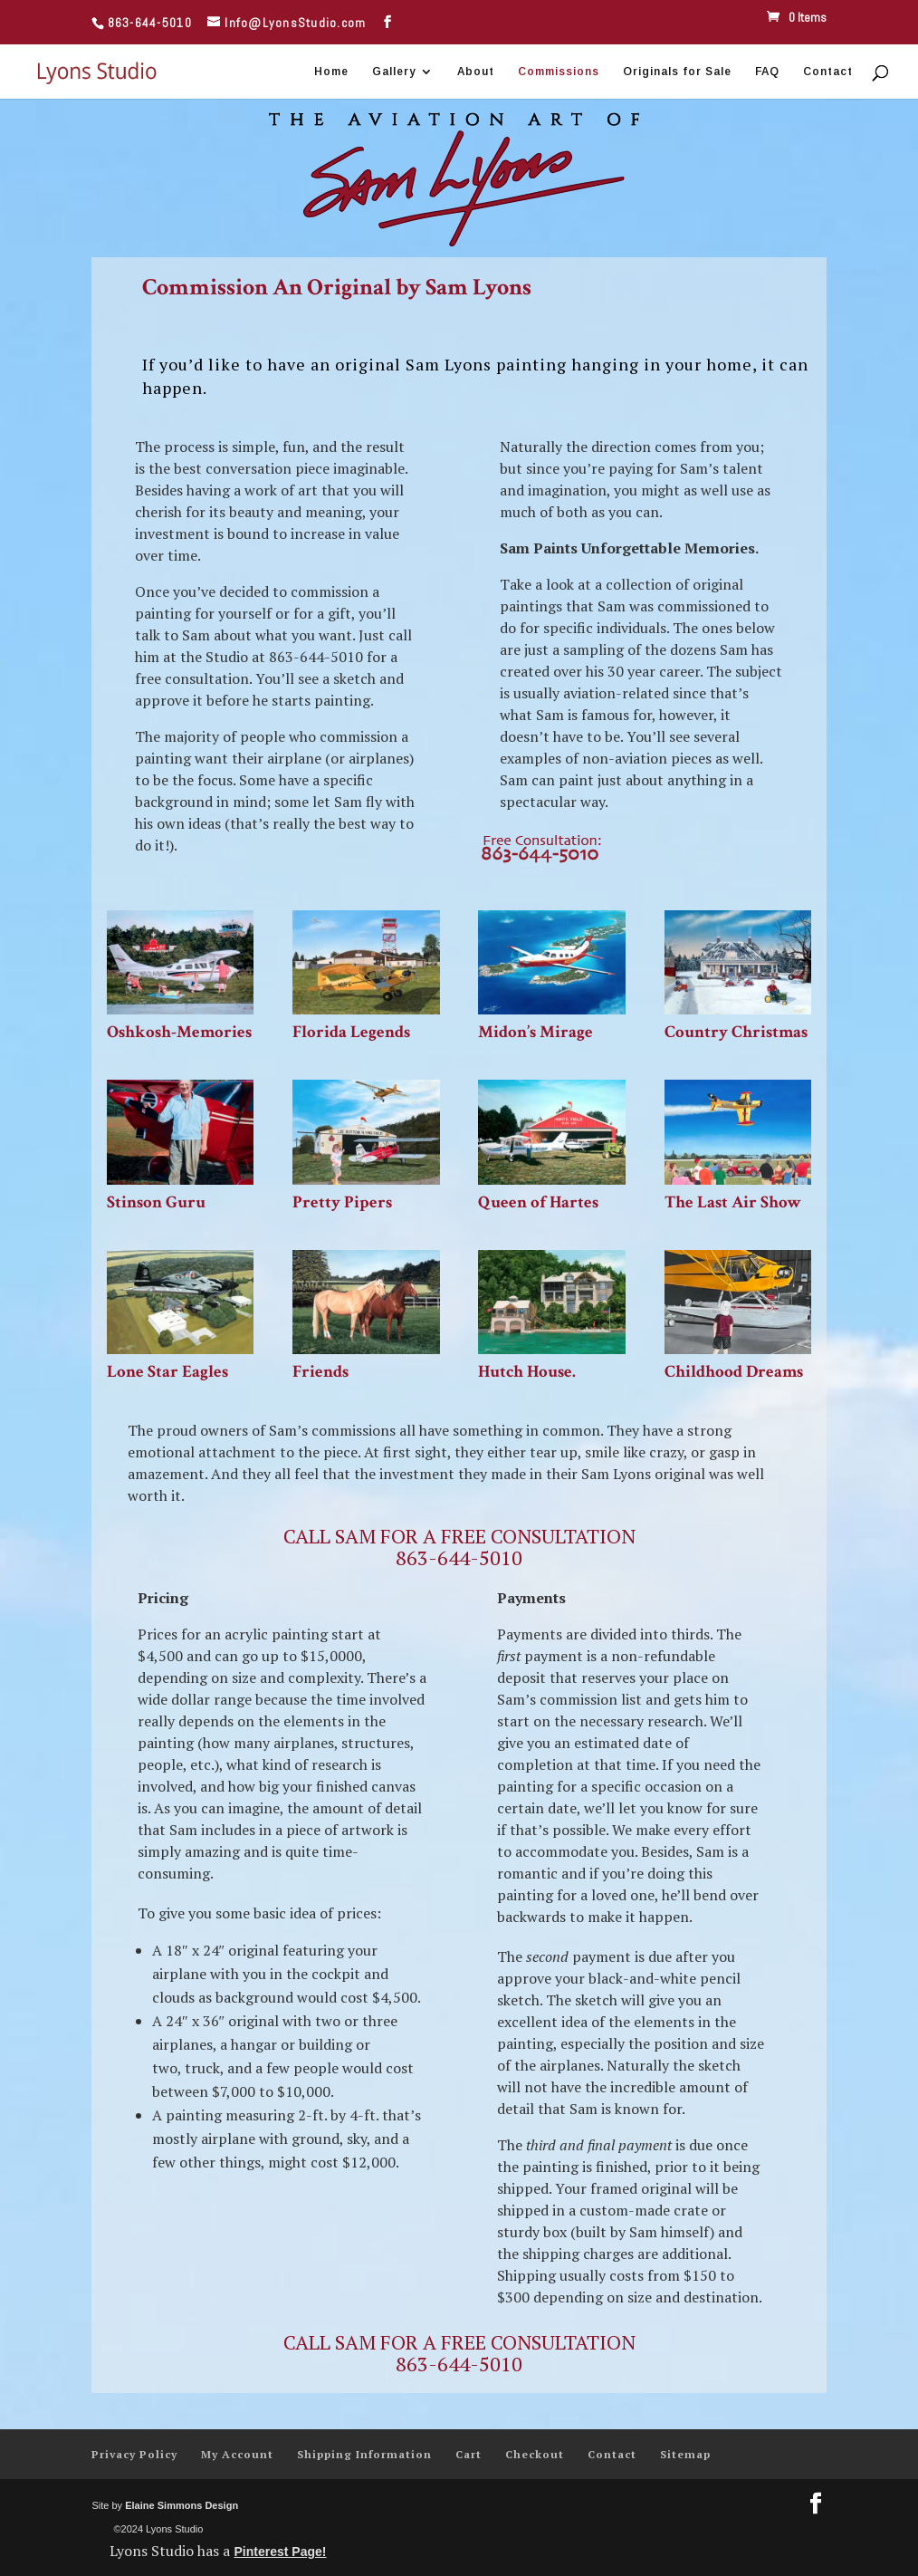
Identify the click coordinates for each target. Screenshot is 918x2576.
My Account (237, 2454)
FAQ (767, 71)
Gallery (394, 71)
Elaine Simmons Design (181, 2505)
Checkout (534, 2454)
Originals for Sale (677, 71)
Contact (828, 71)
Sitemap (685, 2454)
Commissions (558, 71)
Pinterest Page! (280, 2551)
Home (331, 71)
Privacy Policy (134, 2454)
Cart (468, 2454)
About (475, 71)
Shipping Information (364, 2454)
